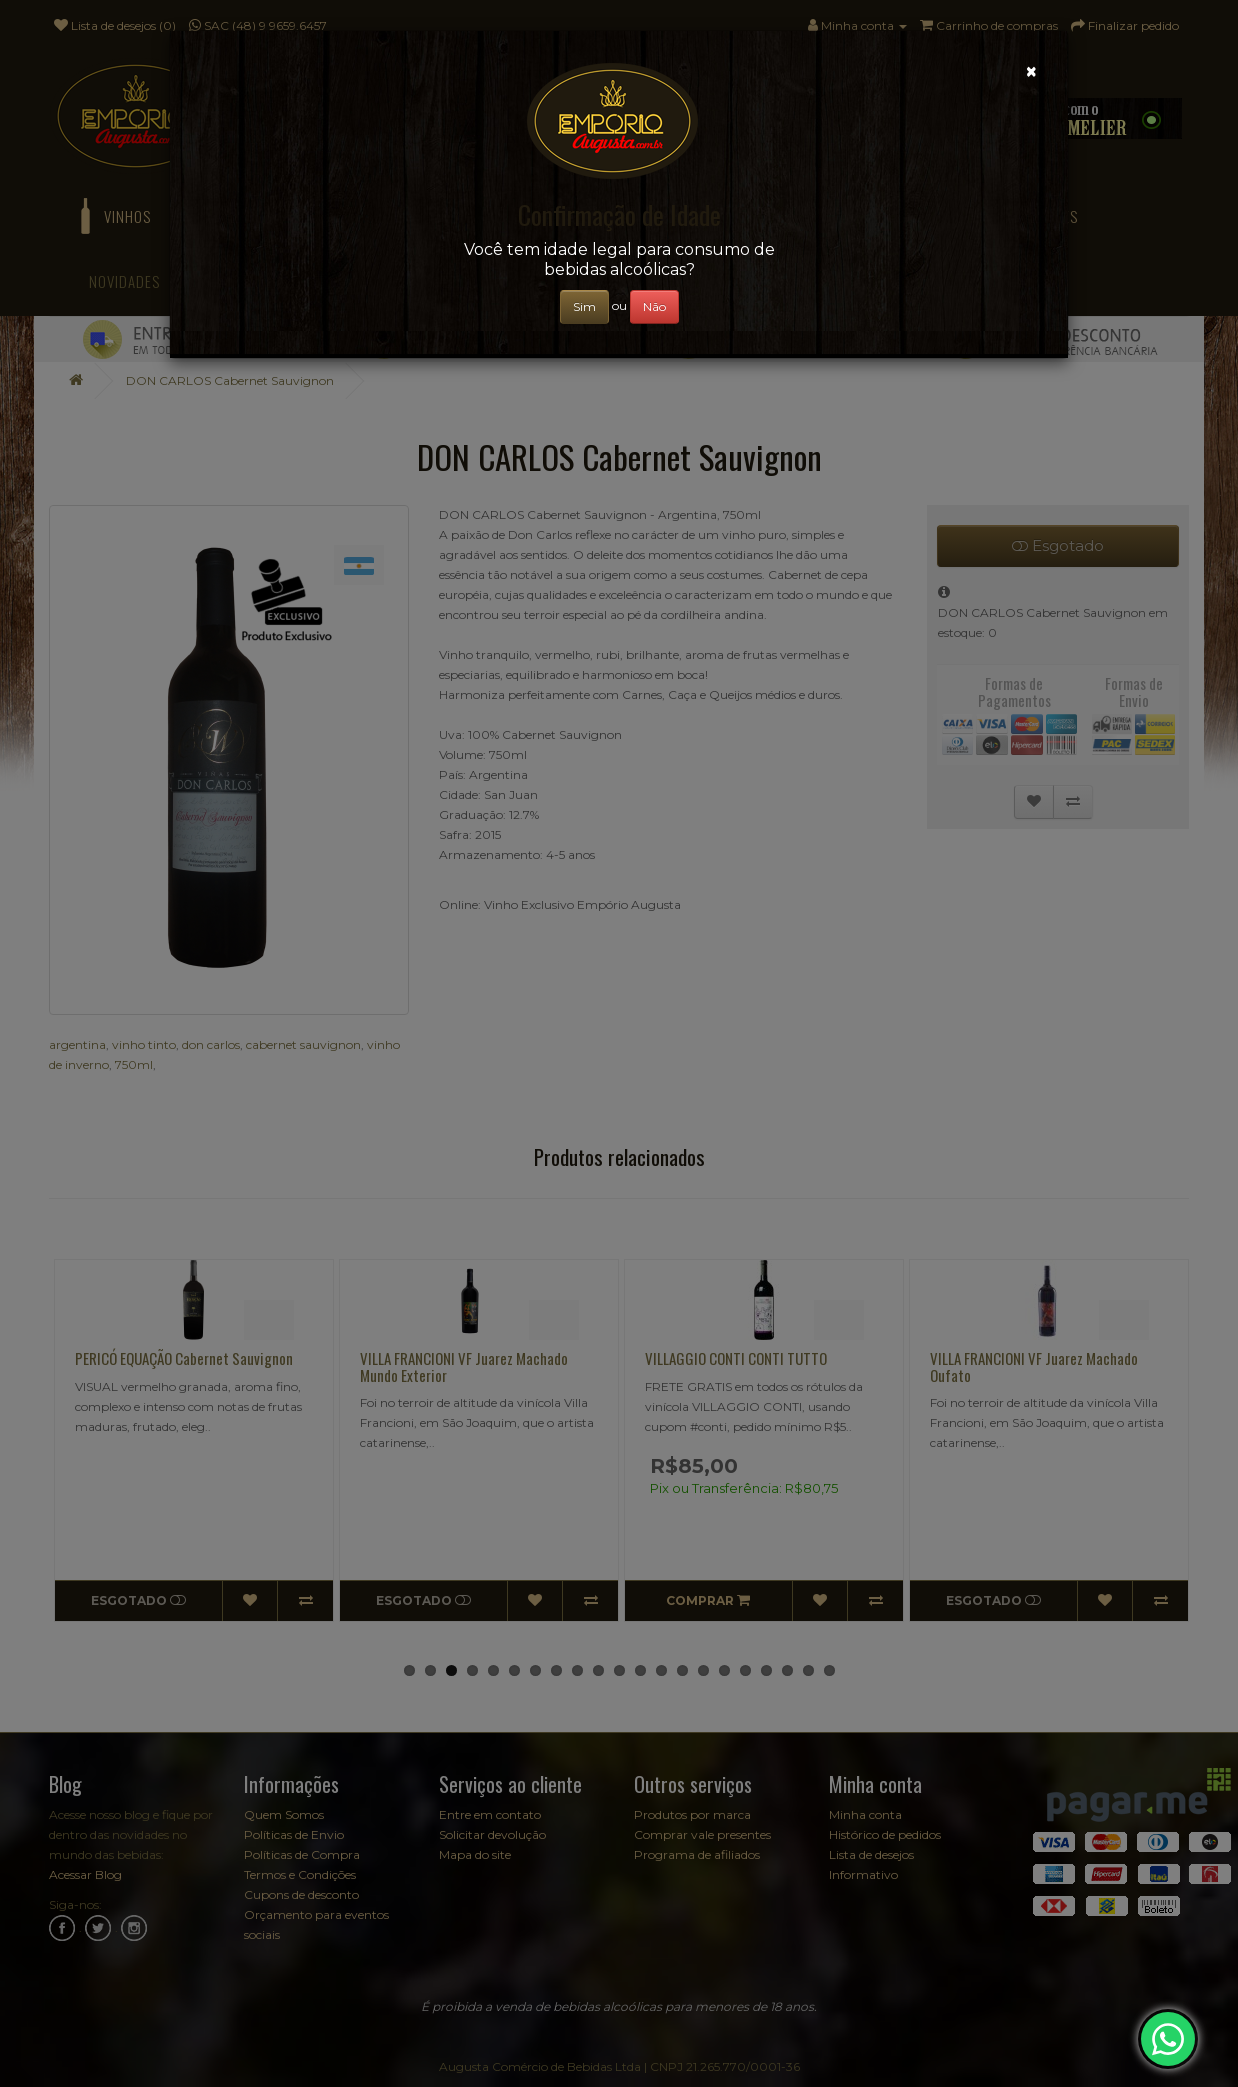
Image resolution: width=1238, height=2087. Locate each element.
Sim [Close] (584, 306)
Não (654, 306)
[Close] (1031, 71)
